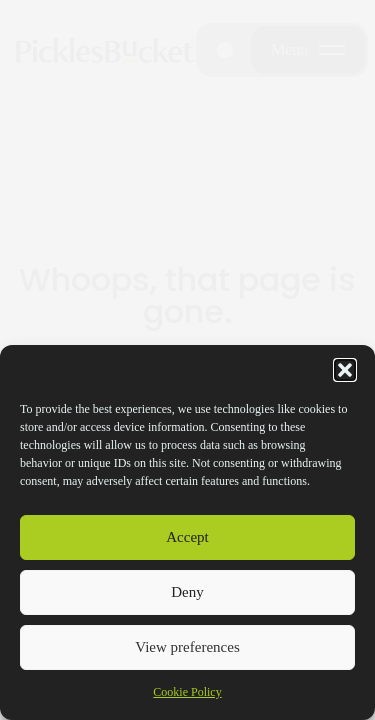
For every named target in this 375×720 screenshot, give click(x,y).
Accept (187, 537)
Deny (187, 592)
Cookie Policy (187, 692)
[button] (345, 370)
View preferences (187, 647)
